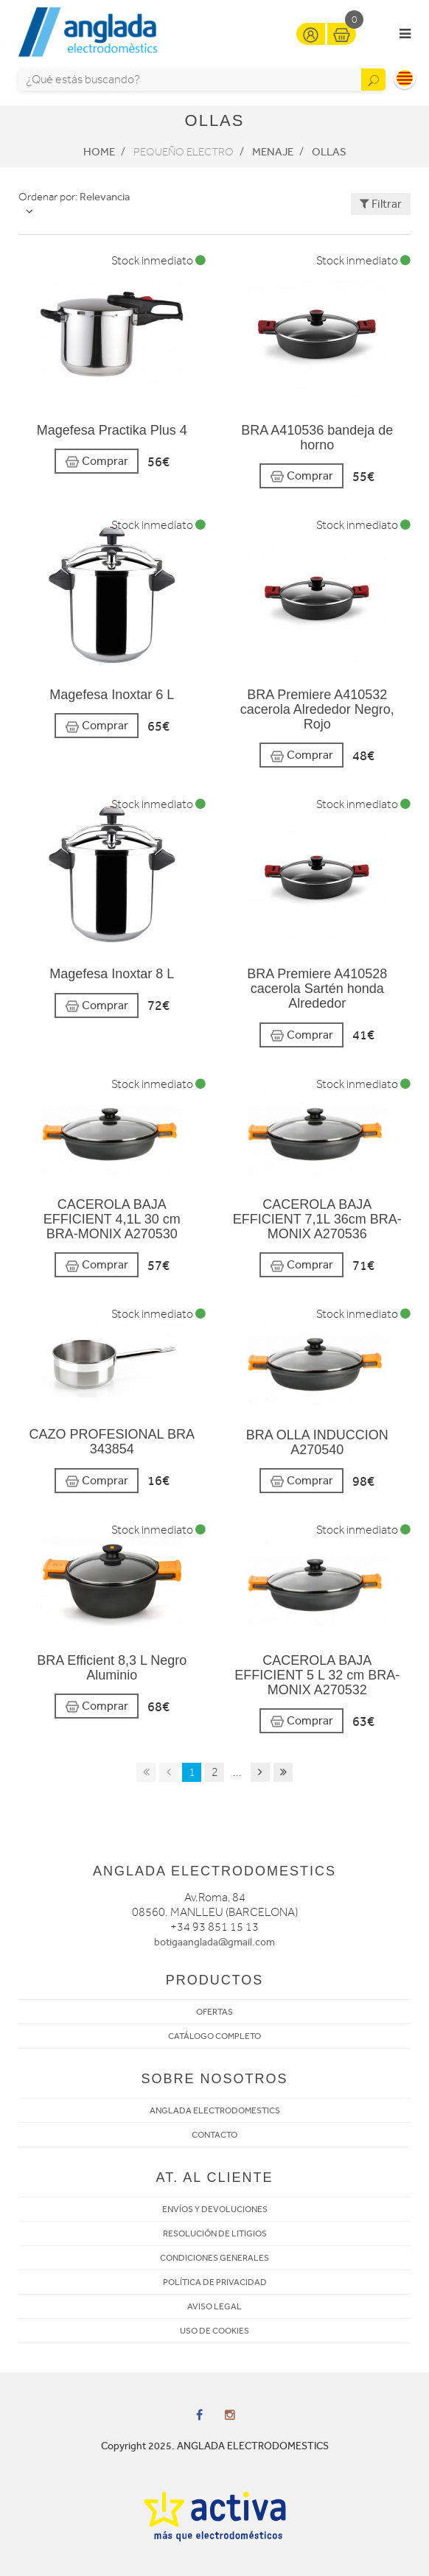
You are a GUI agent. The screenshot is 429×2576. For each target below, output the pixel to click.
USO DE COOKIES (214, 2331)
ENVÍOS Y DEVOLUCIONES (215, 2209)
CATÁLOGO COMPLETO (214, 2036)
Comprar (96, 461)
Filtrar (381, 204)
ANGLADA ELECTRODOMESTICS (215, 2110)
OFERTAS (214, 2012)
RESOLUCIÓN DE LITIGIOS (215, 2233)
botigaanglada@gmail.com (214, 1942)
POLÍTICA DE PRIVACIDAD (215, 2282)
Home (99, 151)
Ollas (329, 151)
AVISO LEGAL (214, 2306)
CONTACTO (214, 2135)
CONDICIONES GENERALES (214, 2258)
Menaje (272, 151)
